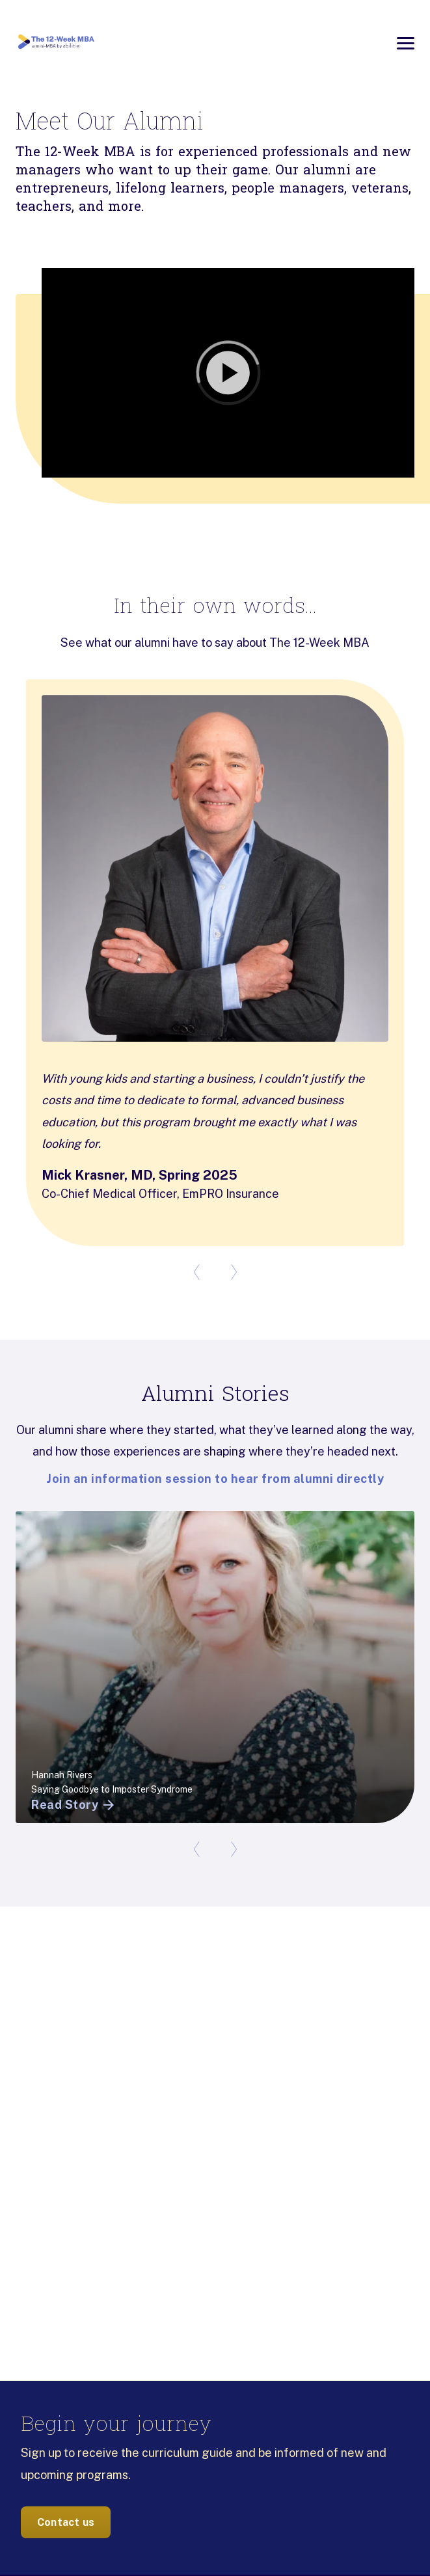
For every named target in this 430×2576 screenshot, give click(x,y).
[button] (215, 373)
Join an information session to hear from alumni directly (215, 1479)
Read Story (73, 1805)
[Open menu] (405, 43)
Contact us (65, 2522)
